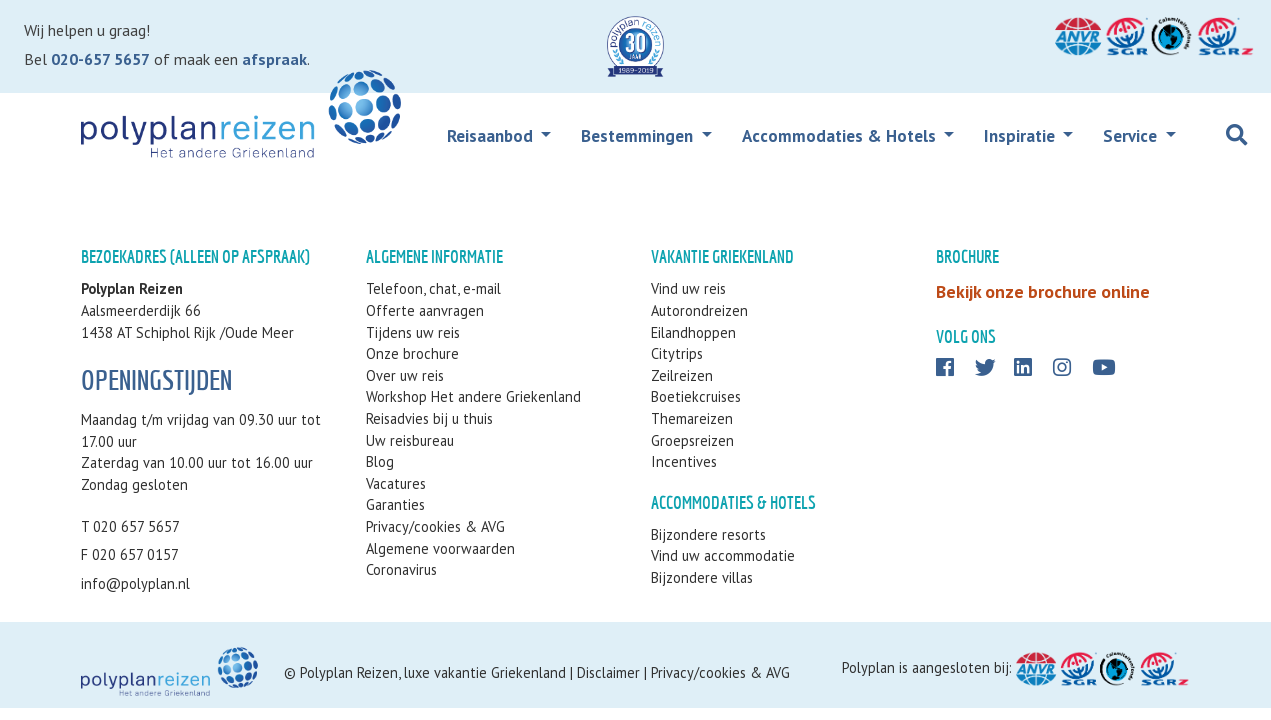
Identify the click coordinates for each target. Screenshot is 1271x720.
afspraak (274, 59)
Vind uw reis (688, 288)
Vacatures (396, 483)
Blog (380, 461)
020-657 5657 (100, 59)
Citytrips (677, 353)
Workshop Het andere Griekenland (473, 396)
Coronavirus (401, 569)
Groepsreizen (692, 440)
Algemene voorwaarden (440, 548)
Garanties (395, 504)
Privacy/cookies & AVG (435, 526)
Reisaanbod (492, 136)
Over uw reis (405, 375)
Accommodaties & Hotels (841, 136)
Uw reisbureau (410, 440)
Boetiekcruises (696, 396)
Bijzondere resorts (708, 534)
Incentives (684, 461)
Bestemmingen (639, 136)
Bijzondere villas (702, 577)
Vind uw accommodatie (723, 555)
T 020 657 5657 (130, 526)
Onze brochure (412, 353)
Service (1132, 136)
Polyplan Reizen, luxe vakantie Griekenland (433, 672)
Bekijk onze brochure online (1043, 291)
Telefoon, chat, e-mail (433, 288)
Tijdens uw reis (413, 332)
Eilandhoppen (693, 332)
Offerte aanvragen (425, 310)
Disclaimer (608, 672)
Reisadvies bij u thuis (429, 418)
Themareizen (692, 418)
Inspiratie (1021, 136)
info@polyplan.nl (135, 583)
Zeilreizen (682, 375)
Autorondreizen (699, 310)
